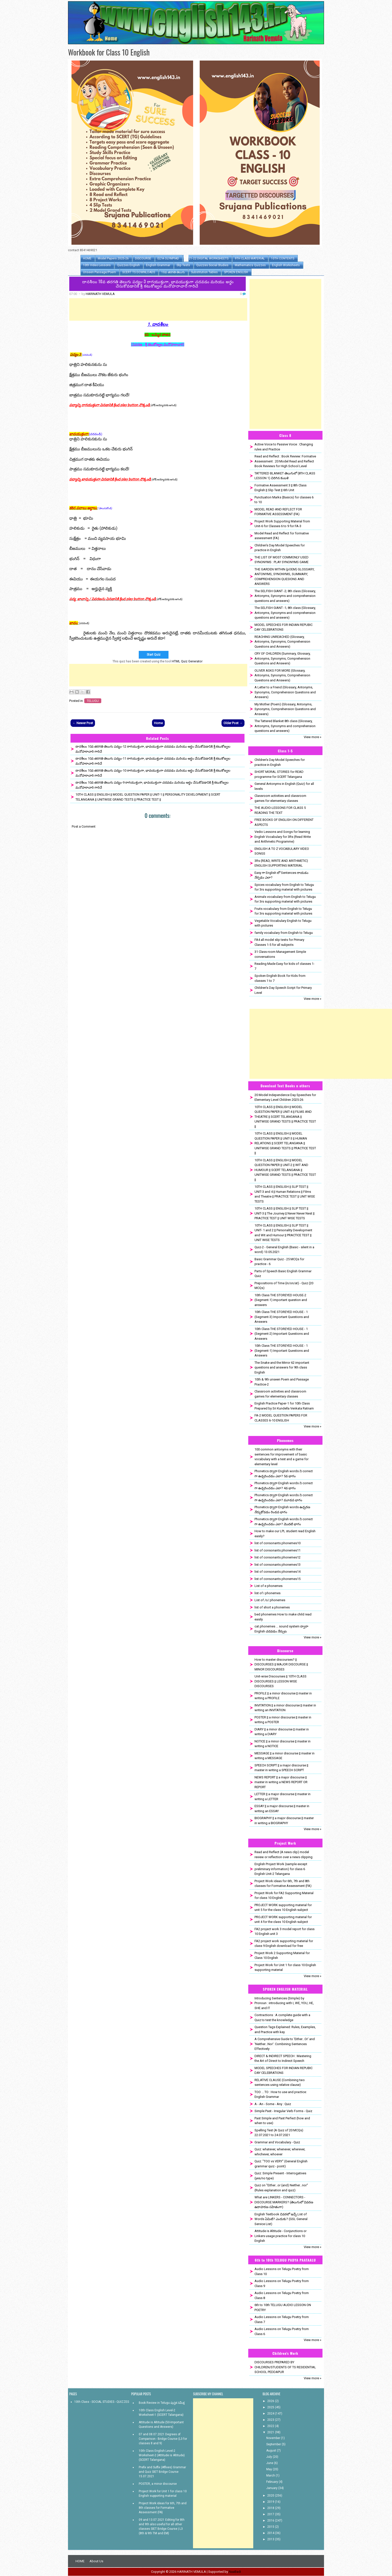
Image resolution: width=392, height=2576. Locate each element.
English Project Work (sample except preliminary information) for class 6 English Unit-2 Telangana (280, 1869)
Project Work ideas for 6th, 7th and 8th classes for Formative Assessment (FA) (283, 1883)
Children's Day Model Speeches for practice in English (279, 547)
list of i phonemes (267, 1593)
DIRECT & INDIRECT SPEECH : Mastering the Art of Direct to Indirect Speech (282, 2058)
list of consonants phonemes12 (277, 1557)
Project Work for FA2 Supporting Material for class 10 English (284, 1895)
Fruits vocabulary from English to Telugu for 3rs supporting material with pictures (283, 911)
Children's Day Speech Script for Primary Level (283, 990)
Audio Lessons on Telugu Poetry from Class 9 (281, 2283)
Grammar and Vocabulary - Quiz (277, 2142)
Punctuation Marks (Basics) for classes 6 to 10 (284, 499)
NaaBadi (235, 2572)
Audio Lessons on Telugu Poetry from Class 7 (281, 2319)
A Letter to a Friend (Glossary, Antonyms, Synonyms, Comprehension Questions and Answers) (285, 692)
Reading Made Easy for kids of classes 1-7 (284, 966)
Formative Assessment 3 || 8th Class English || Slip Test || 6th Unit (280, 487)
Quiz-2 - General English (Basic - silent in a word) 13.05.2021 (284, 1249)
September (274, 2444)
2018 (271, 2508)
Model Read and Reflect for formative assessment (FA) (281, 535)
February (272, 2482)
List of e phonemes (268, 1586)
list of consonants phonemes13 (277, 1564)
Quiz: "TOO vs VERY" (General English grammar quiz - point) (281, 2163)
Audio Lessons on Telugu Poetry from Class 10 (281, 2271)
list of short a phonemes (272, 1607)
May (269, 2469)
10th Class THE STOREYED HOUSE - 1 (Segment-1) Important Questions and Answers (281, 1350)
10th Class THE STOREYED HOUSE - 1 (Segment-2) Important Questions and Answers (281, 1333)
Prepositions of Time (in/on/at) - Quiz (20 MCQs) (283, 1285)
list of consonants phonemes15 (277, 1579)
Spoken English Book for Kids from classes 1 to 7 (280, 978)
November (273, 2438)
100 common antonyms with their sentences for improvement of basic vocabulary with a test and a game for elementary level (281, 1456)
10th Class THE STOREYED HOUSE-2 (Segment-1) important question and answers (280, 1300)
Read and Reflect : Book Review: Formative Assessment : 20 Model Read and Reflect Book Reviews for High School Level (285, 461)
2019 (271, 2502)
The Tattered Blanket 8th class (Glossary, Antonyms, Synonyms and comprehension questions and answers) (285, 726)
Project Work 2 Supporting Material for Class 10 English (282, 1955)
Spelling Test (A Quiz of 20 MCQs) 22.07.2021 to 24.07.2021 (278, 2132)
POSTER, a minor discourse (158, 2484)
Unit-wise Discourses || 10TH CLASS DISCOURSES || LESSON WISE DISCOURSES (280, 1681)
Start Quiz (153, 654)
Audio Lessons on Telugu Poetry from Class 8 (281, 2295)
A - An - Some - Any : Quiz (272, 2104)
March (271, 2475)
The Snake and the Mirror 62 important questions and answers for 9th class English (281, 1367)
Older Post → (233, 723)
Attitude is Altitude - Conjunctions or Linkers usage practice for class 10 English (280, 2236)
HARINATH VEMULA (100, 294)
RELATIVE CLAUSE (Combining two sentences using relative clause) (279, 2082)
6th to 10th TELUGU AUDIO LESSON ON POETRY (282, 2307)
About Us (96, 2561)
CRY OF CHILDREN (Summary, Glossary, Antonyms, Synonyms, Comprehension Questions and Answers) (282, 658)
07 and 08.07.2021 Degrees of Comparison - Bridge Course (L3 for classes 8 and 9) (163, 2439)
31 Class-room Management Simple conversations (280, 954)
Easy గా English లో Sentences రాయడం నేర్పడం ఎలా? (281, 875)
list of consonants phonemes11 (277, 1550)
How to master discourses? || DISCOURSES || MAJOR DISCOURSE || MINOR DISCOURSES (281, 1664)
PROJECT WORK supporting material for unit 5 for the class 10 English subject (283, 1907)
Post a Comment (84, 826)
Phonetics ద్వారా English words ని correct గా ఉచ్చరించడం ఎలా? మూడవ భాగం (283, 1497)
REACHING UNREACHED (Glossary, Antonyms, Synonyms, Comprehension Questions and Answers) (282, 641)
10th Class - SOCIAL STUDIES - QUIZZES (101, 2402)
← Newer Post (82, 723)
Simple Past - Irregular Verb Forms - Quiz (283, 2111)
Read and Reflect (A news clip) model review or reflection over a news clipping (283, 1854)
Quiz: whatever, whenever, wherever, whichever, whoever (279, 2151)
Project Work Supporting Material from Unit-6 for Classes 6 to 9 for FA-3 (282, 523)
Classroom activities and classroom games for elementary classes (280, 798)
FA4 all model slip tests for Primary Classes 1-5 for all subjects (279, 942)
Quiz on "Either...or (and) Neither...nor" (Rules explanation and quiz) (281, 2187)
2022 (271, 2426)
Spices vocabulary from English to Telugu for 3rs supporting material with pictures (284, 887)
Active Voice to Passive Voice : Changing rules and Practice (283, 446)
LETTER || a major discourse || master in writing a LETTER (282, 1796)
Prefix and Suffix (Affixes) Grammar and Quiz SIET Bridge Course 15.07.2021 (162, 2472)
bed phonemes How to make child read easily (283, 1616)
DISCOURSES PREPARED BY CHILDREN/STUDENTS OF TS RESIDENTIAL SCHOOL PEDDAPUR (285, 2367)
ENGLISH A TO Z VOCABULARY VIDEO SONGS (281, 851)
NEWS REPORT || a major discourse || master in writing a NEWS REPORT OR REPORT (281, 1782)
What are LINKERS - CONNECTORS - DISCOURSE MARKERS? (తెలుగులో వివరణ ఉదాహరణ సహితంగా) (283, 2202)
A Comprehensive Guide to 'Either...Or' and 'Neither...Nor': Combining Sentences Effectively (284, 2044)
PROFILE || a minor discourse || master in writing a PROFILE (283, 1695)
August (271, 2450)
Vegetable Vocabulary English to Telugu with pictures (283, 923)
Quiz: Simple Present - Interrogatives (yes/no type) (280, 2175)
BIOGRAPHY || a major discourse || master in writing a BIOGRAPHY (284, 1820)
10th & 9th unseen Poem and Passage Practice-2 (281, 1381)
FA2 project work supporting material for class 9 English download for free (283, 1943)
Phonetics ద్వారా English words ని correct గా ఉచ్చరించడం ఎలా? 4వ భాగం (283, 1485)
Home (158, 723)
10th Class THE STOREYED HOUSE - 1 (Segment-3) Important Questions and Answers (281, 1316)
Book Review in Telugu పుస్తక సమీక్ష (161, 2403)
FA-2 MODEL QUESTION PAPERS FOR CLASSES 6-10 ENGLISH (280, 1417)
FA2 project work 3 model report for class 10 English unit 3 (284, 1931)
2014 (271, 2533)
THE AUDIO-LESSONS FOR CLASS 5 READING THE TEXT (280, 810)
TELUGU (93, 701)
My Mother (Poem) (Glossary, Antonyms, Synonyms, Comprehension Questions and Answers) (285, 709)
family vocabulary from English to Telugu (283, 933)
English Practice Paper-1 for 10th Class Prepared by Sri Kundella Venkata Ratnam (284, 1405)
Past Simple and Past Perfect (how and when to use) (282, 2120)
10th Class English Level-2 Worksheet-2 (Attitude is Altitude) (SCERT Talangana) (162, 2455)
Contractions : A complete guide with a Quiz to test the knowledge (282, 2017)
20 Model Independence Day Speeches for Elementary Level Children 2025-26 (285, 1097)
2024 (271, 2413)
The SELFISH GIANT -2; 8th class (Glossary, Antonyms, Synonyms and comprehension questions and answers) (285, 596)
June (270, 2463)
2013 (271, 2539)
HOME (80, 2561)
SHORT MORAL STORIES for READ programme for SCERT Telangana (279, 774)
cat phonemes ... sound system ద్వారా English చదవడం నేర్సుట (281, 1628)
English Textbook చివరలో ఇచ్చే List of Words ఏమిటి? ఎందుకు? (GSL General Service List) (281, 2219)
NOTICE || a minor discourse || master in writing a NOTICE (282, 1743)
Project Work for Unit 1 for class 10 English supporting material (285, 1967)
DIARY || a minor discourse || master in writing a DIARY (281, 1731)
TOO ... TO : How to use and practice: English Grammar (280, 2094)
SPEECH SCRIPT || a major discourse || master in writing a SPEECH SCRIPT (281, 1767)
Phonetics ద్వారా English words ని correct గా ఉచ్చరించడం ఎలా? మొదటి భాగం (283, 1521)
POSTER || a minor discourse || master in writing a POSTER (282, 1719)
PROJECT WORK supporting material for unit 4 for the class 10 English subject (283, 1919)
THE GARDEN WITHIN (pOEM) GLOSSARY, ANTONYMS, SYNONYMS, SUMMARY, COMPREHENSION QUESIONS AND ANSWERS (284, 576)
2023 (271, 2420)
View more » (312, 737)
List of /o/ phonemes (269, 1600)
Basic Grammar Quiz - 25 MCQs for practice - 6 (279, 1261)
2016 (271, 2520)
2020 (271, 2495)
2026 (271, 2401)
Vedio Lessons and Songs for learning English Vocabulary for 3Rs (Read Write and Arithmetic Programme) (282, 836)
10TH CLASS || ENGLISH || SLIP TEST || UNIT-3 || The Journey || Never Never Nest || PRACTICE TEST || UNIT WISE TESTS (284, 1213)
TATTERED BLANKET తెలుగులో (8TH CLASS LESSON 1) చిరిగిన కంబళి (284, 475)
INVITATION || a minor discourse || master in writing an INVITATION (285, 1707)
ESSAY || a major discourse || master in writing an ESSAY (281, 1808)
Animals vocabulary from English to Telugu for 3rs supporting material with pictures (285, 899)
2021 (271, 2432)
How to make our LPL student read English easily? (285, 1533)
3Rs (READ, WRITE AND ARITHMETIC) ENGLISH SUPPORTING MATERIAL (281, 863)
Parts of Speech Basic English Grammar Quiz (283, 1273)
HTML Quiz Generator (187, 661)
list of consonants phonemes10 (277, 1543)
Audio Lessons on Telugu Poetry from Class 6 (281, 2331)
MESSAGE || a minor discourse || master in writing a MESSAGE (284, 1755)
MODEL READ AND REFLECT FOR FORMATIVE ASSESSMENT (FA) (278, 511)
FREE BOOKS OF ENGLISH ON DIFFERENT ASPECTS (284, 822)
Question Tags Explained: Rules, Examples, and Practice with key (285, 2029)
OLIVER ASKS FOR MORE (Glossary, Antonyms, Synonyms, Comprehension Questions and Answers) (282, 675)
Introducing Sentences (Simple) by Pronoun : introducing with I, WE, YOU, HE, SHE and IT (284, 2003)
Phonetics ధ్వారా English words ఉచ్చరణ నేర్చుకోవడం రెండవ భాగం (282, 1509)
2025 (271, 2407)
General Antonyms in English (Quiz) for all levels (284, 786)
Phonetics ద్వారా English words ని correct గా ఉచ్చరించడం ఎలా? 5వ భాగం (283, 1473)
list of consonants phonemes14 (277, 1571)
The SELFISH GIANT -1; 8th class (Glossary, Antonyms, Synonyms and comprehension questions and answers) (285, 612)
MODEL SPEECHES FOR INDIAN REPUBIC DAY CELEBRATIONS (283, 627)
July (269, 2457)
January (272, 2488)
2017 (271, 2514)
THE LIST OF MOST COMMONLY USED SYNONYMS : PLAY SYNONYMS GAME (281, 559)
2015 (271, 2527)
